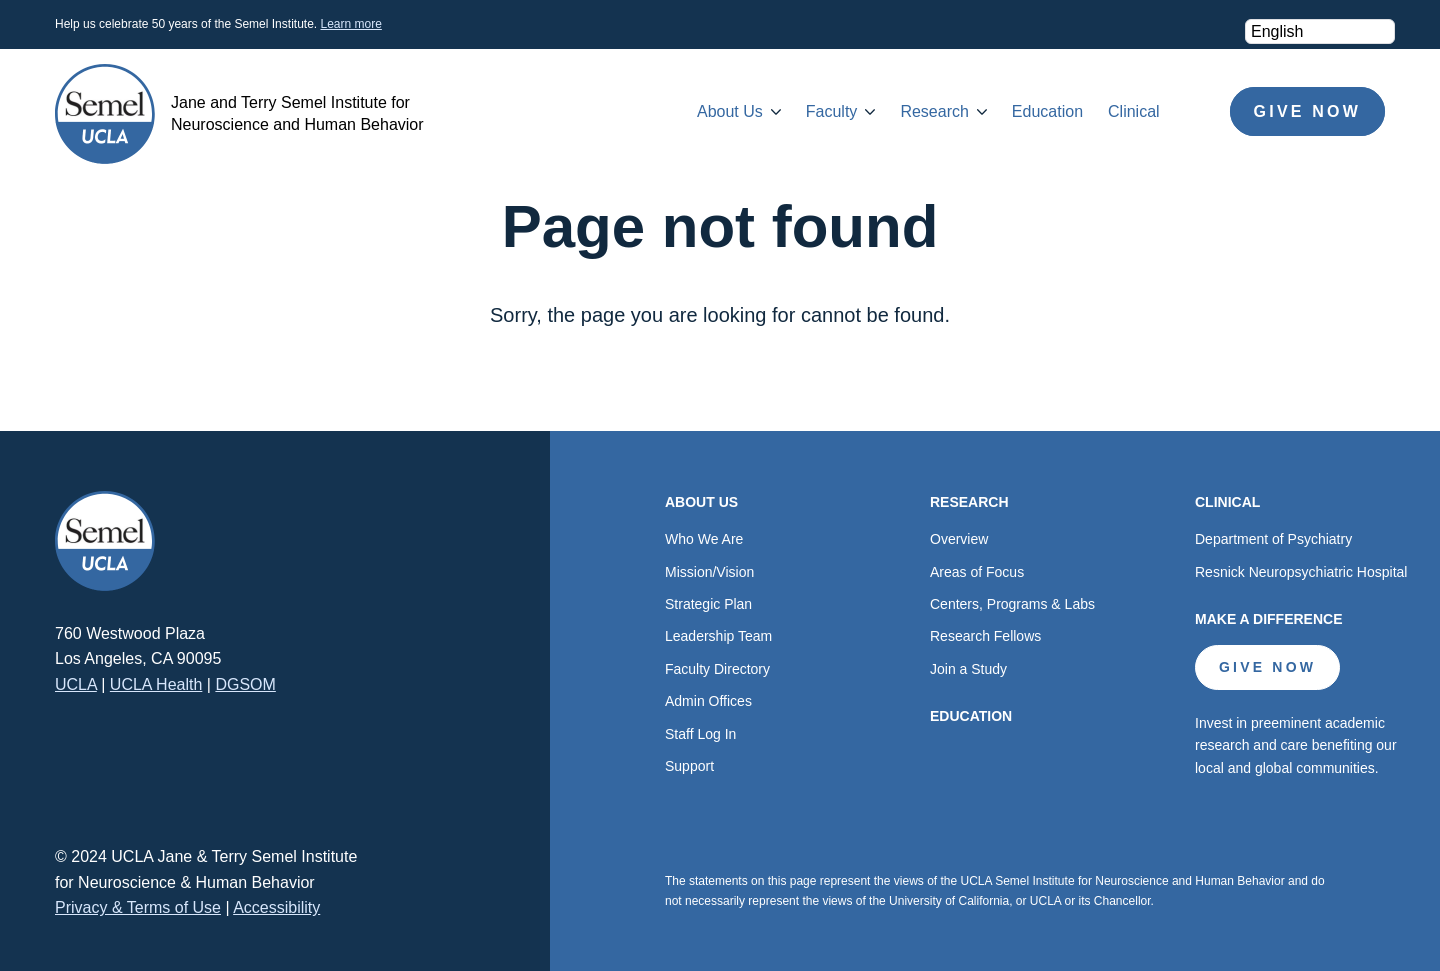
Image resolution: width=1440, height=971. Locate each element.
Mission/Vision (709, 572)
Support (689, 766)
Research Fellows (985, 636)
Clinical (1134, 111)
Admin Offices (708, 701)
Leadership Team (718, 636)
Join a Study (968, 669)
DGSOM (245, 684)
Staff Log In (700, 734)
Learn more (350, 24)
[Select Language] (1320, 31)
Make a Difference (1269, 619)
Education (1047, 111)
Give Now (1307, 111)
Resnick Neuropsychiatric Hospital (1301, 572)
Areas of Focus (977, 572)
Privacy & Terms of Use (138, 907)
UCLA (76, 684)
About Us (730, 111)
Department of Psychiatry (1273, 539)
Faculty (832, 111)
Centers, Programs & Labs (1012, 604)
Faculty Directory (717, 669)
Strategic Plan (708, 604)
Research (934, 111)
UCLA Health (156, 684)
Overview (959, 539)
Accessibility (276, 907)
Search (1195, 112)
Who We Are (704, 539)
